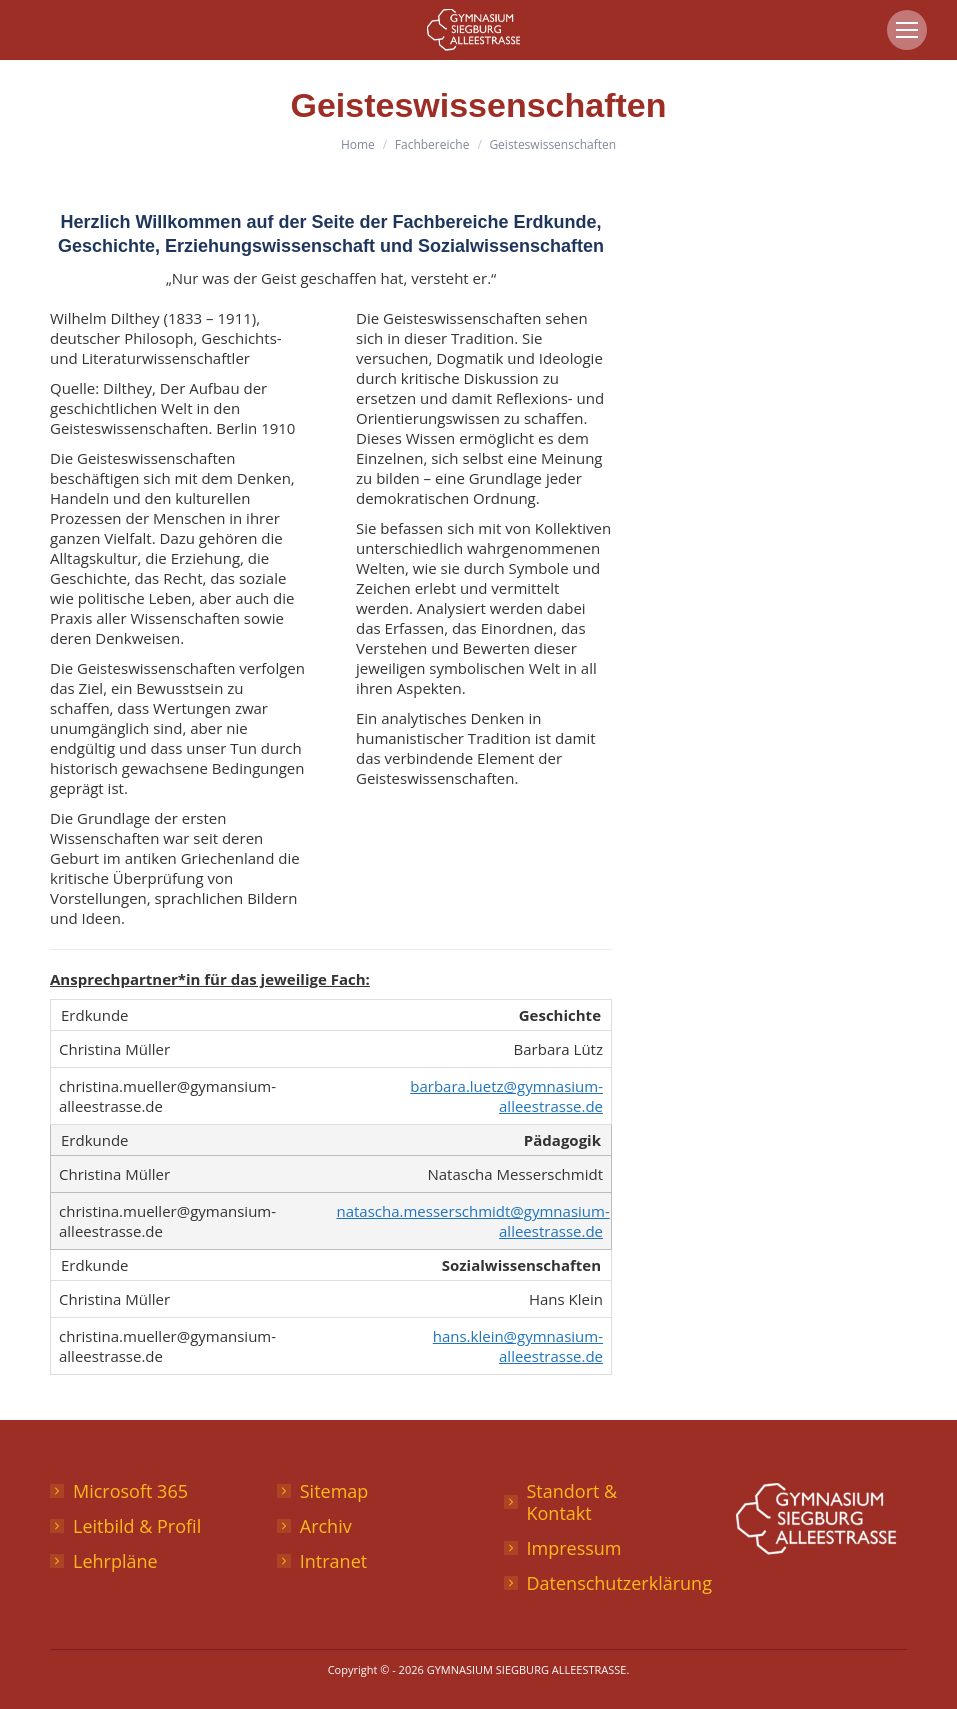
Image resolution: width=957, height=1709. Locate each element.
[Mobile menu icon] (907, 30)
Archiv (326, 1526)
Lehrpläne (115, 1561)
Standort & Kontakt (572, 1502)
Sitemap (334, 1491)
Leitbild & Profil (137, 1526)
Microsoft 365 (130, 1491)
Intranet (333, 1561)
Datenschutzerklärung (619, 1583)
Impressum (574, 1548)
